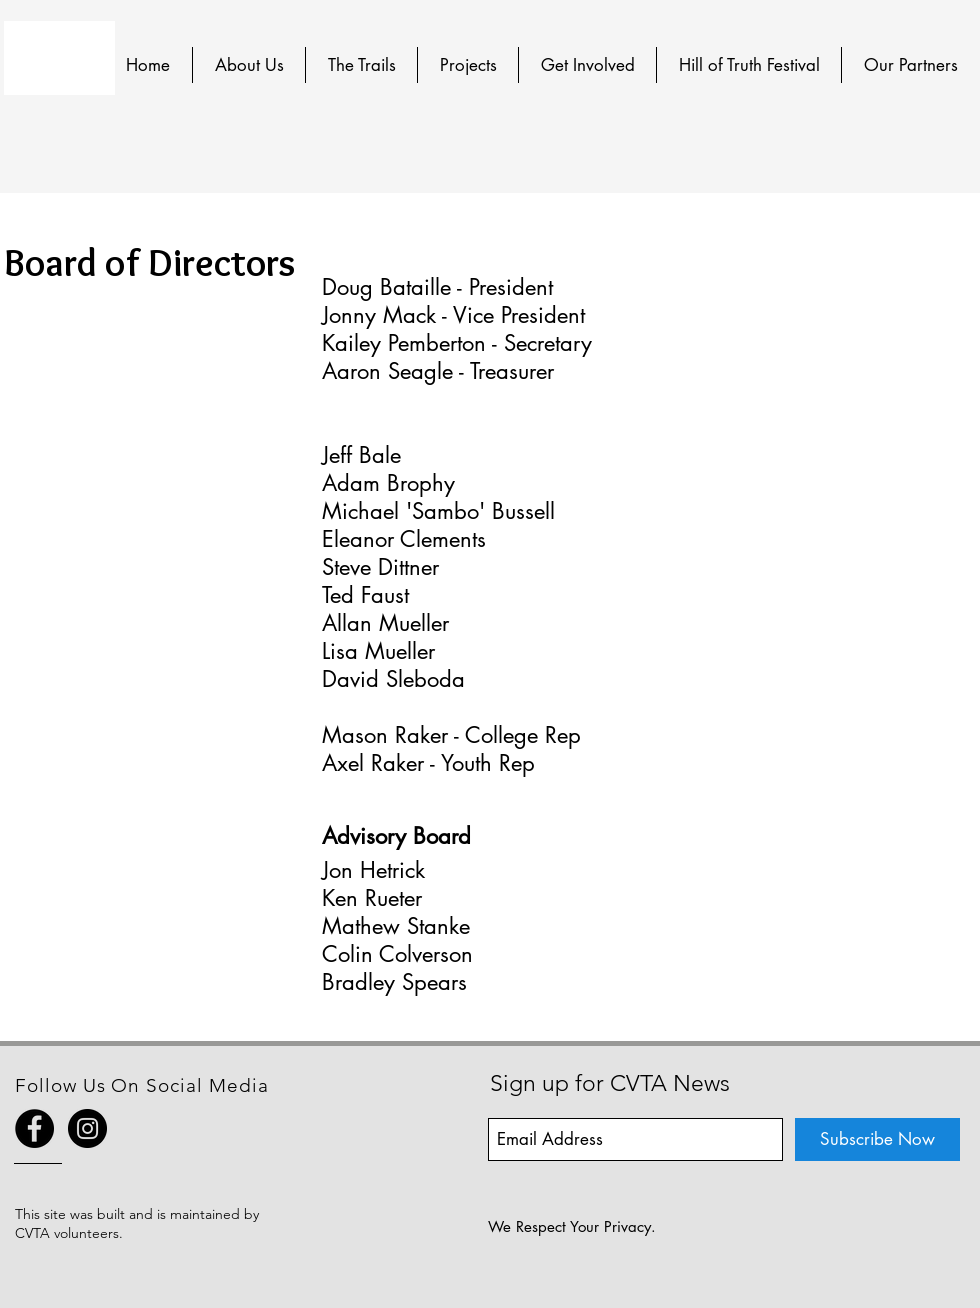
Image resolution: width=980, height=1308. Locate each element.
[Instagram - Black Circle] (87, 1128)
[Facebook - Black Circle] (34, 1128)
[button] (249, 65)
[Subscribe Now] (877, 1139)
